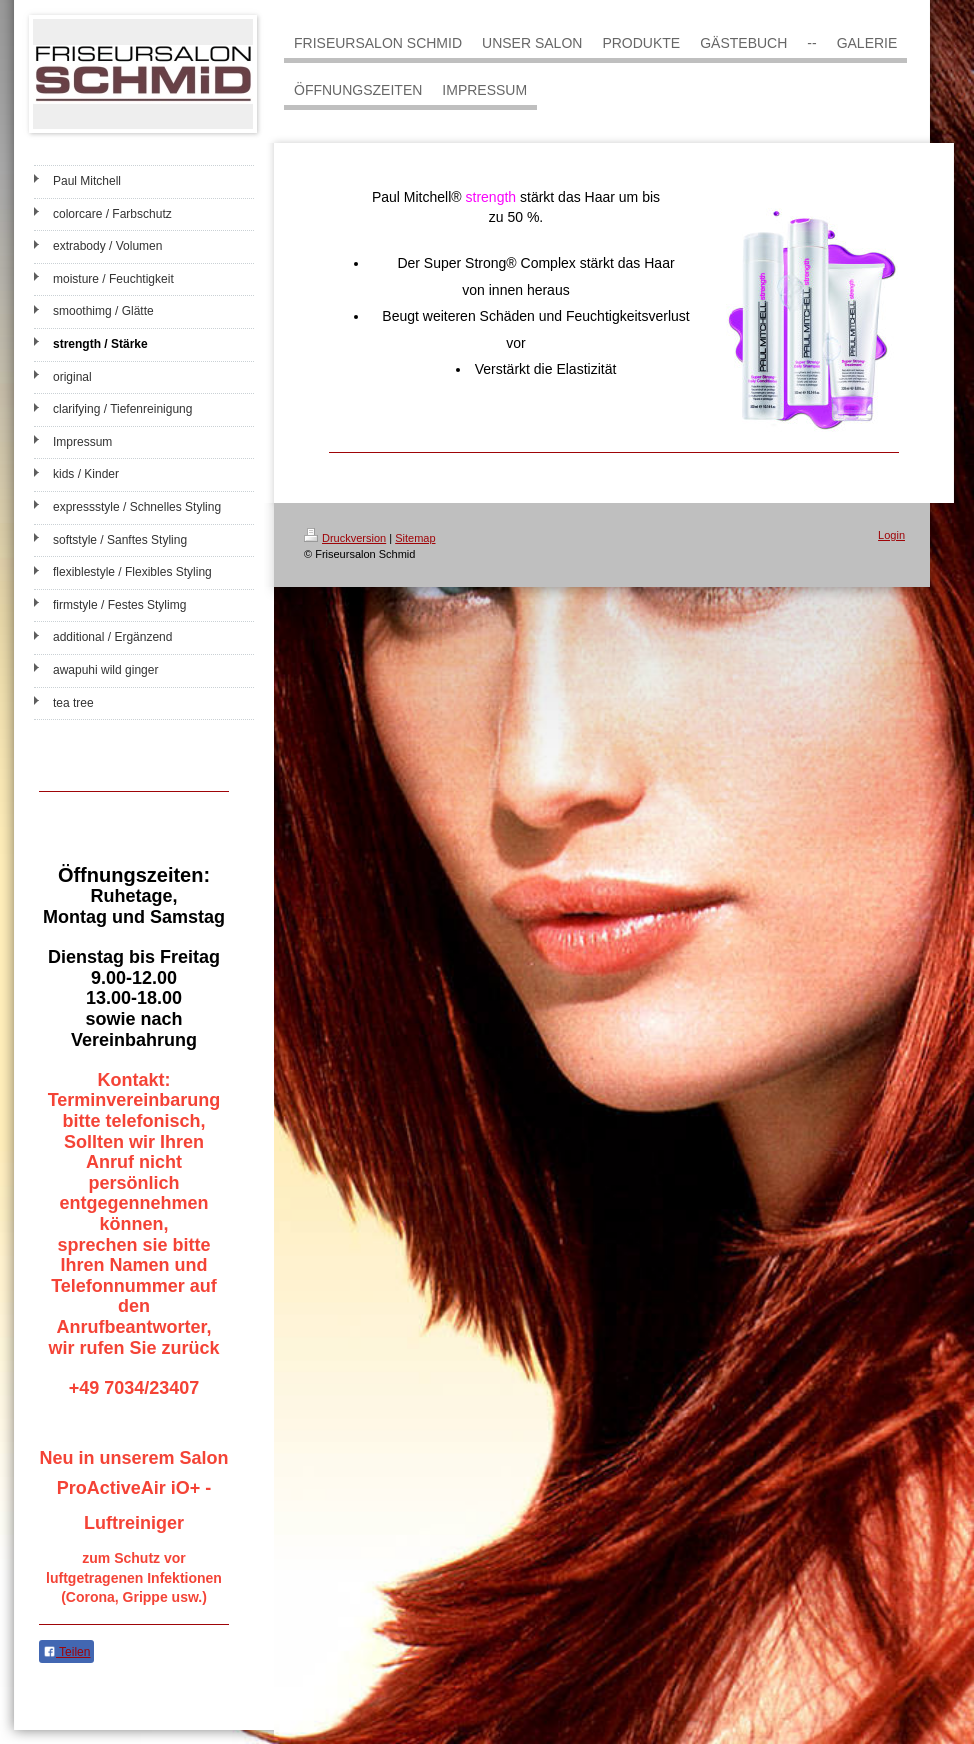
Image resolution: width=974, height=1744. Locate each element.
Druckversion (345, 538)
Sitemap (415, 538)
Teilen (66, 1652)
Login (891, 535)
